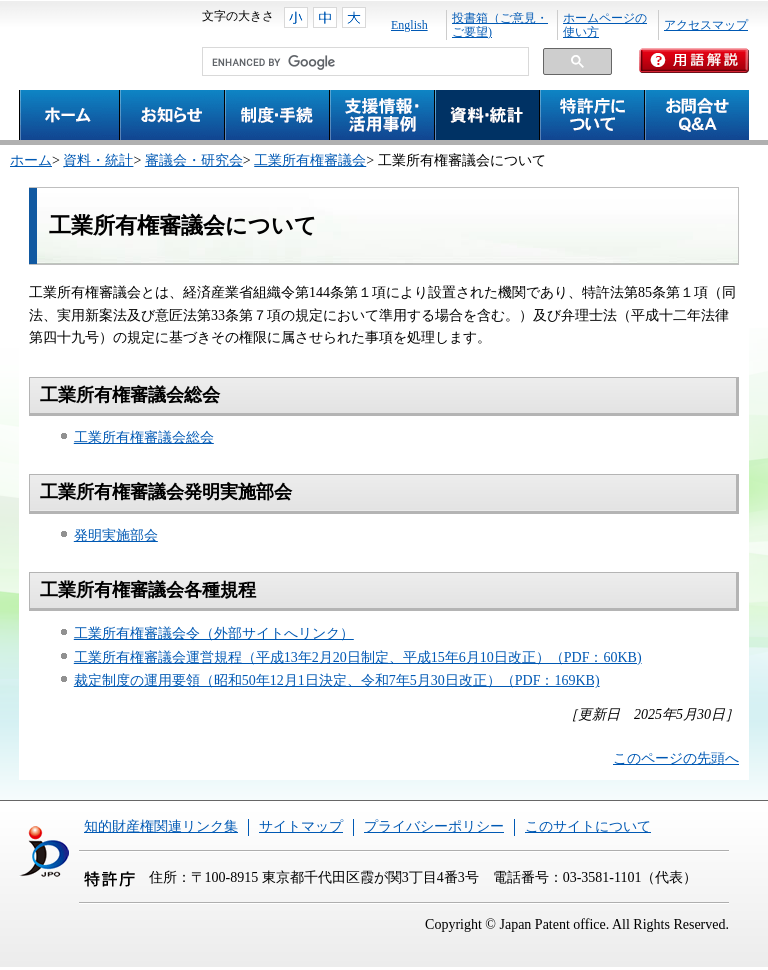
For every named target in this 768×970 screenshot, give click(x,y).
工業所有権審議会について (183, 225)
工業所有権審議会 (310, 160)
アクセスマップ (706, 25)
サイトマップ (301, 826)
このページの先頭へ (676, 758)
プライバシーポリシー (434, 826)
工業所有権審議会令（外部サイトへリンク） (214, 633)
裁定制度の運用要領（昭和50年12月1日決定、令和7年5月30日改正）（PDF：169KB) (337, 680)
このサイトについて (588, 826)
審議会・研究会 (194, 160)
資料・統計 (98, 160)
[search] (363, 62)
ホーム (31, 160)
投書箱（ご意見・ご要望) (500, 25)
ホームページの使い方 (605, 25)
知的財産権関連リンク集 (161, 826)
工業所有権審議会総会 (144, 437)
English (409, 25)
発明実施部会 (116, 535)
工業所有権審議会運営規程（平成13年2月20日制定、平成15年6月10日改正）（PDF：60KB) (358, 657)
